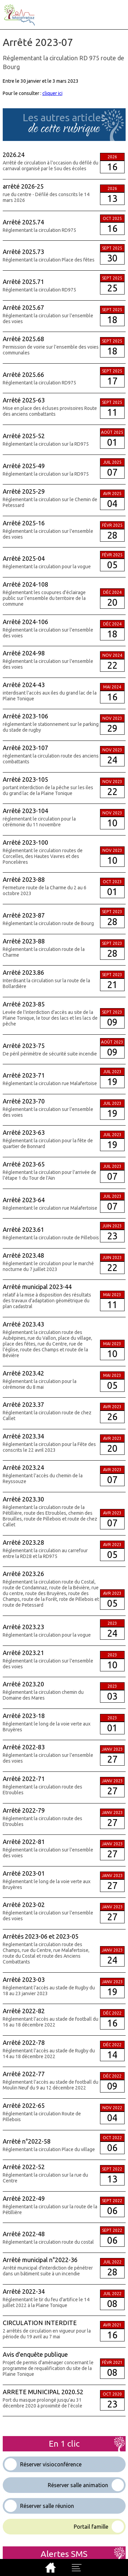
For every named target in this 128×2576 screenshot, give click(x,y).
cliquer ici (52, 93)
